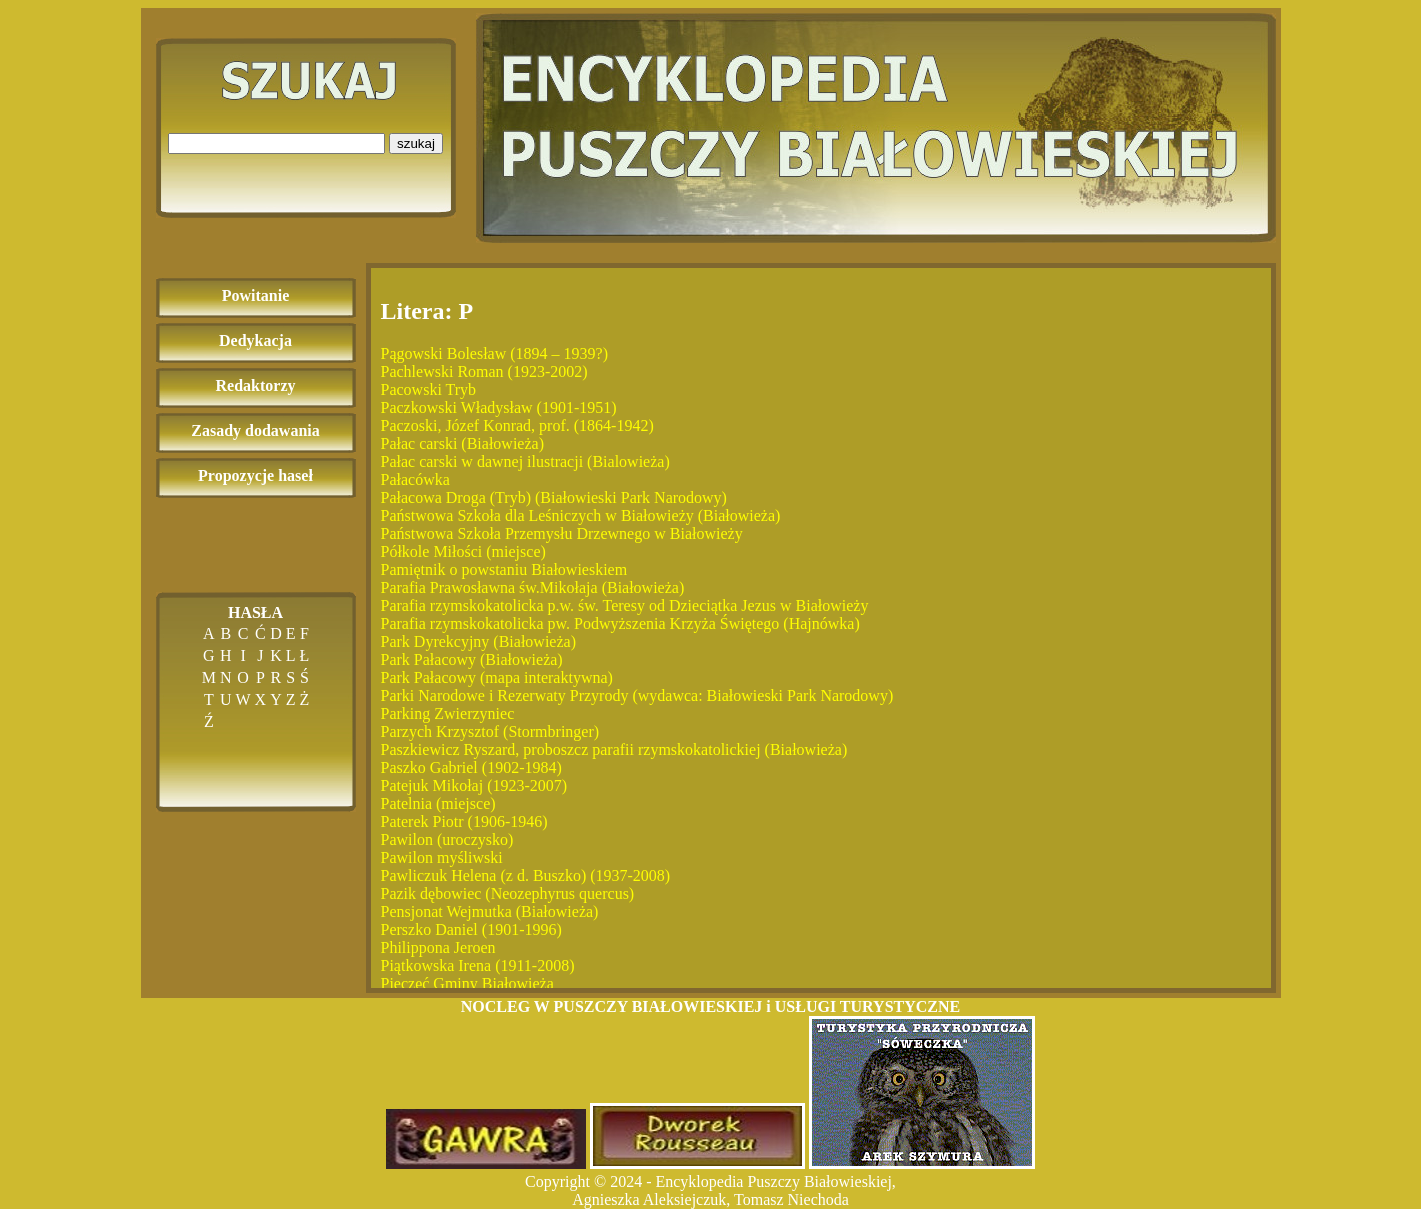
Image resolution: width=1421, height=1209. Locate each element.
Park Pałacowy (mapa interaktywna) (497, 677)
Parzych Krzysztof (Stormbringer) (490, 731)
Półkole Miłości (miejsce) (463, 551)
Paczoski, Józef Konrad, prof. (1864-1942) (517, 425)
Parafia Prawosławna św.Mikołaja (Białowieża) (533, 587)
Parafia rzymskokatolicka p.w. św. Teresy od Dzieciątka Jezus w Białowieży (625, 605)
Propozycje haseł (255, 475)
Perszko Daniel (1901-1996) (471, 929)
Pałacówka (415, 479)
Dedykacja (255, 340)
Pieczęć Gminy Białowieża (467, 983)
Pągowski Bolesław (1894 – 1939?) (495, 353)
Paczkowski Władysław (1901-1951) (499, 407)
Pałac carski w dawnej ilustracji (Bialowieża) (525, 461)
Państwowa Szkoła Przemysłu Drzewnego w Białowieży (562, 533)
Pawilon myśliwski (442, 857)
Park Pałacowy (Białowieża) (472, 659)
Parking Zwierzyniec (448, 713)
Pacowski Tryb (429, 389)
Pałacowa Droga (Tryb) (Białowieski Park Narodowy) (554, 497)
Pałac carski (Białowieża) (462, 443)
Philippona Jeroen (438, 947)
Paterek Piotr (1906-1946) (464, 821)
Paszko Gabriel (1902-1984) (471, 767)
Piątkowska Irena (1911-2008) (478, 965)
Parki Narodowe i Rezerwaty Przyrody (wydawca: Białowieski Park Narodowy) (637, 695)
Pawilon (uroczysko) (447, 839)
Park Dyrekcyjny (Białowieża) (478, 641)
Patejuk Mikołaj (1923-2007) (474, 785)
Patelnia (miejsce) (438, 803)
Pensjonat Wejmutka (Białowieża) (490, 911)
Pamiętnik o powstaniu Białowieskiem (504, 569)
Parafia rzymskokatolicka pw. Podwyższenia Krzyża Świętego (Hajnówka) (620, 623)
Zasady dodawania (255, 430)
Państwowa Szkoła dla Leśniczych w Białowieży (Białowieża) (581, 515)
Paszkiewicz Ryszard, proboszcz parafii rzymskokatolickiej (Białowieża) (614, 749)
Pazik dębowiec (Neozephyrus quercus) (508, 893)
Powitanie (256, 295)
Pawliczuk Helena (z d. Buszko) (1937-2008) (526, 875)
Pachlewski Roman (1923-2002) (484, 371)
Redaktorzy (256, 385)
